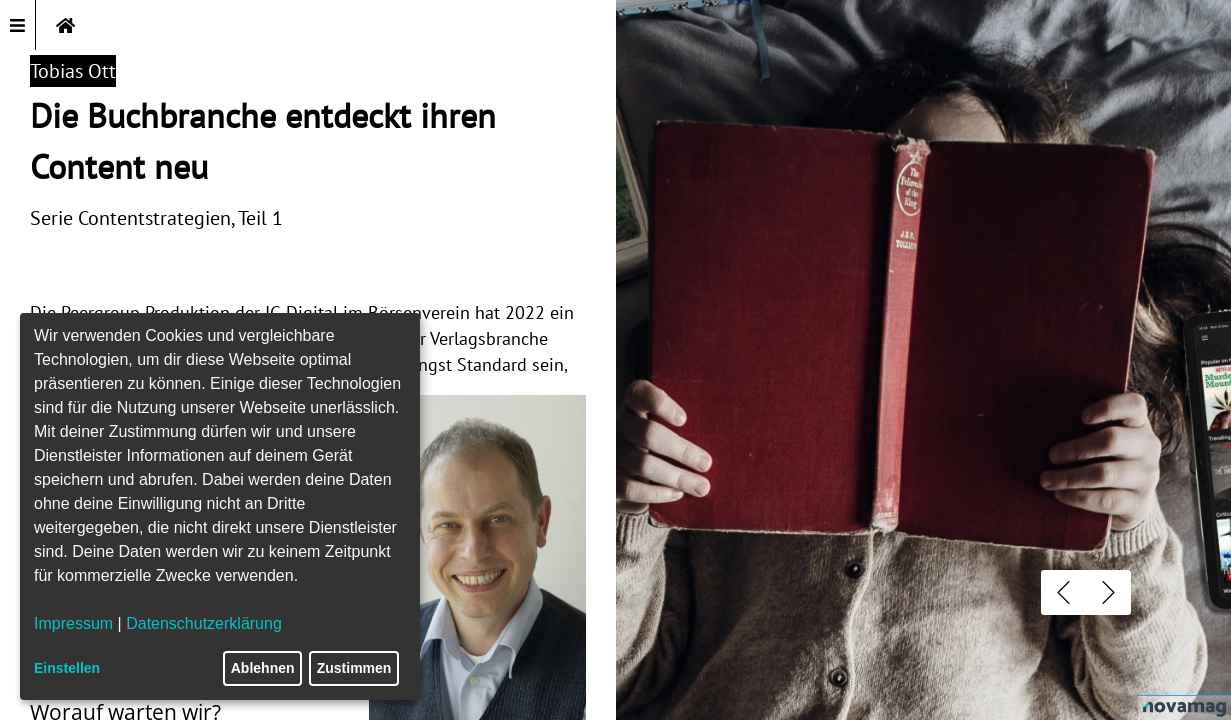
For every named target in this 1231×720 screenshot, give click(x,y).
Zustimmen (354, 668)
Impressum (73, 623)
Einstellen (67, 668)
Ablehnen (263, 668)
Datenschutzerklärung (204, 623)
